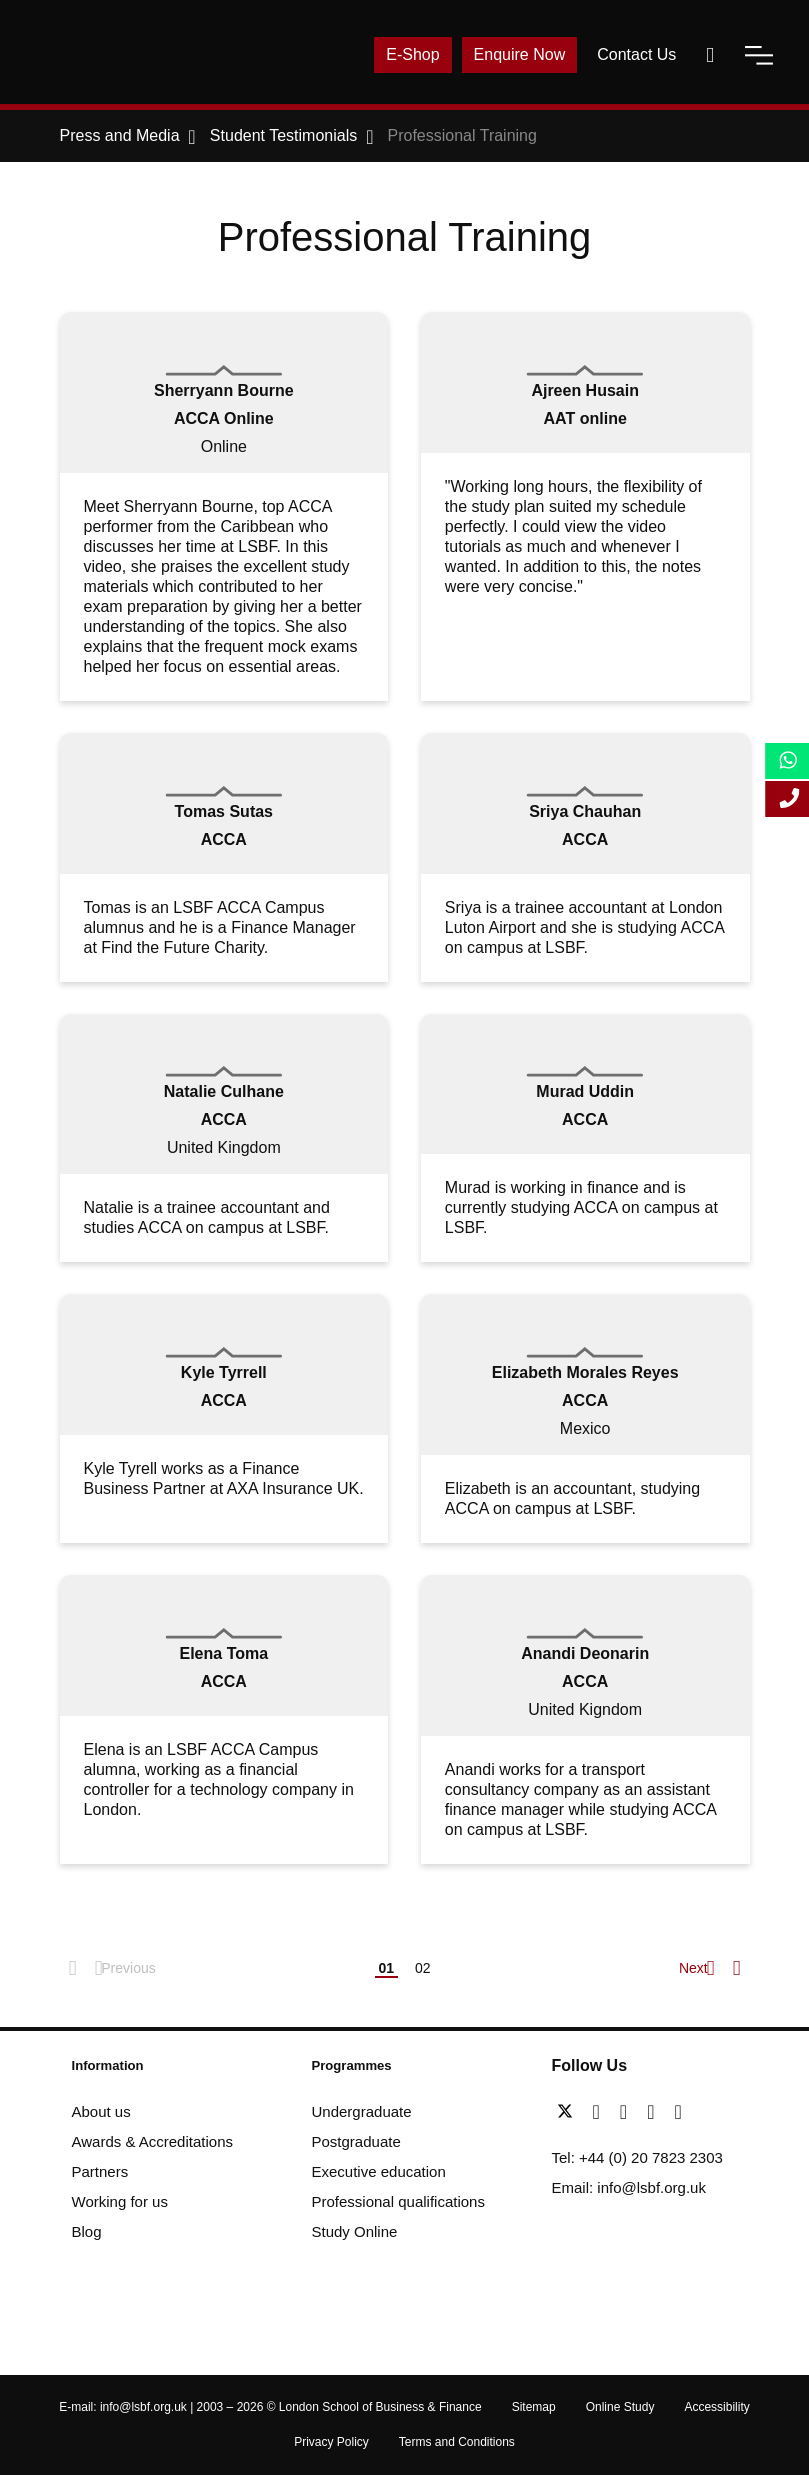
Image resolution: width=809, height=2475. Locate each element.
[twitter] (570, 2112)
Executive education (379, 2171)
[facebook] (601, 2112)
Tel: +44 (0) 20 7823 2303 (637, 2157)
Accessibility (716, 2407)
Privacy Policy (331, 2442)
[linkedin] (628, 2112)
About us (101, 2111)
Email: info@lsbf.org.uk (629, 2187)
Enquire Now (520, 54)
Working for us (120, 2201)
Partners (100, 2171)
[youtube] (655, 2112)
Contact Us (636, 54)
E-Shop (412, 54)
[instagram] (677, 2112)
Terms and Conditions (457, 2442)
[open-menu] (759, 55)
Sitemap (534, 2407)
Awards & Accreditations (152, 2141)
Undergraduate (362, 2111)
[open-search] (710, 55)
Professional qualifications (398, 2201)
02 (423, 1968)
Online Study (620, 2407)
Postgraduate (356, 2141)
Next (696, 1968)
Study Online (355, 2231)
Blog (87, 2231)
